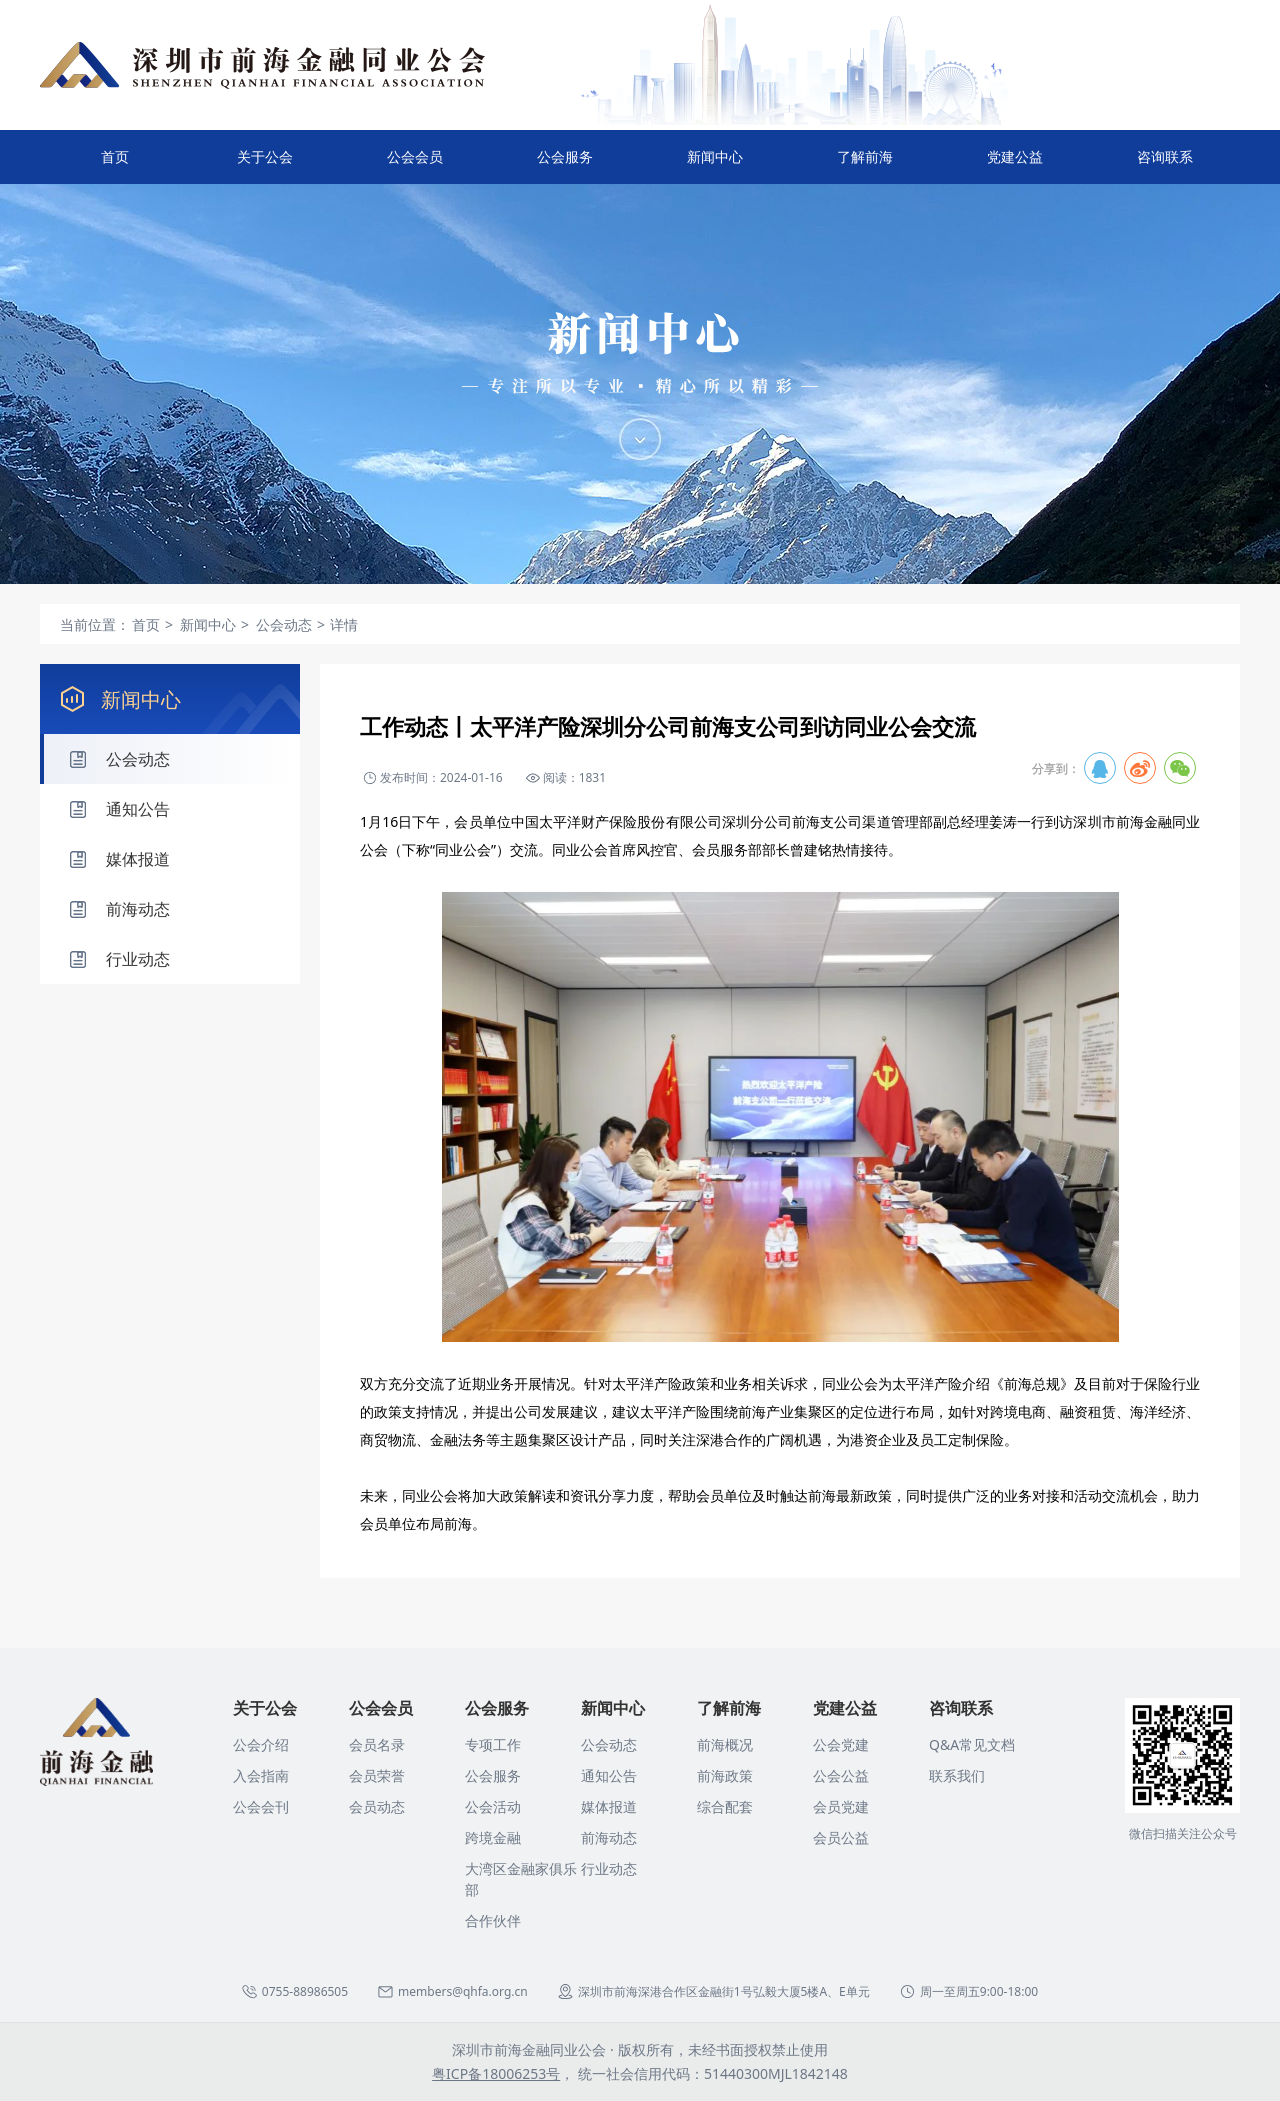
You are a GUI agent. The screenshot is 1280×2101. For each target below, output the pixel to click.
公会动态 (609, 1744)
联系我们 (957, 1775)
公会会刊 (261, 1806)
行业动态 (609, 1868)
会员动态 (377, 1806)
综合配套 (725, 1806)
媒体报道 (609, 1806)
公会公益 (841, 1775)
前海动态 (609, 1837)
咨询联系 (1165, 165)
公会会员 (415, 165)
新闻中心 (715, 165)
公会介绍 (261, 1744)
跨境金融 (493, 1837)
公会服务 (565, 165)
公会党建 (841, 1744)
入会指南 (261, 1775)
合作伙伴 (493, 1920)
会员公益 (841, 1837)
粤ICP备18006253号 (496, 2073)
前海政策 (725, 1775)
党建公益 (1015, 165)
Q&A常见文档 (972, 1744)
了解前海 (865, 165)
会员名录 (377, 1744)
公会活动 (493, 1806)
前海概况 (725, 1744)
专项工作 (493, 1744)
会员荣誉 (377, 1775)
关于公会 (265, 165)
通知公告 (609, 1775)
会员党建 (841, 1806)
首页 (115, 156)
